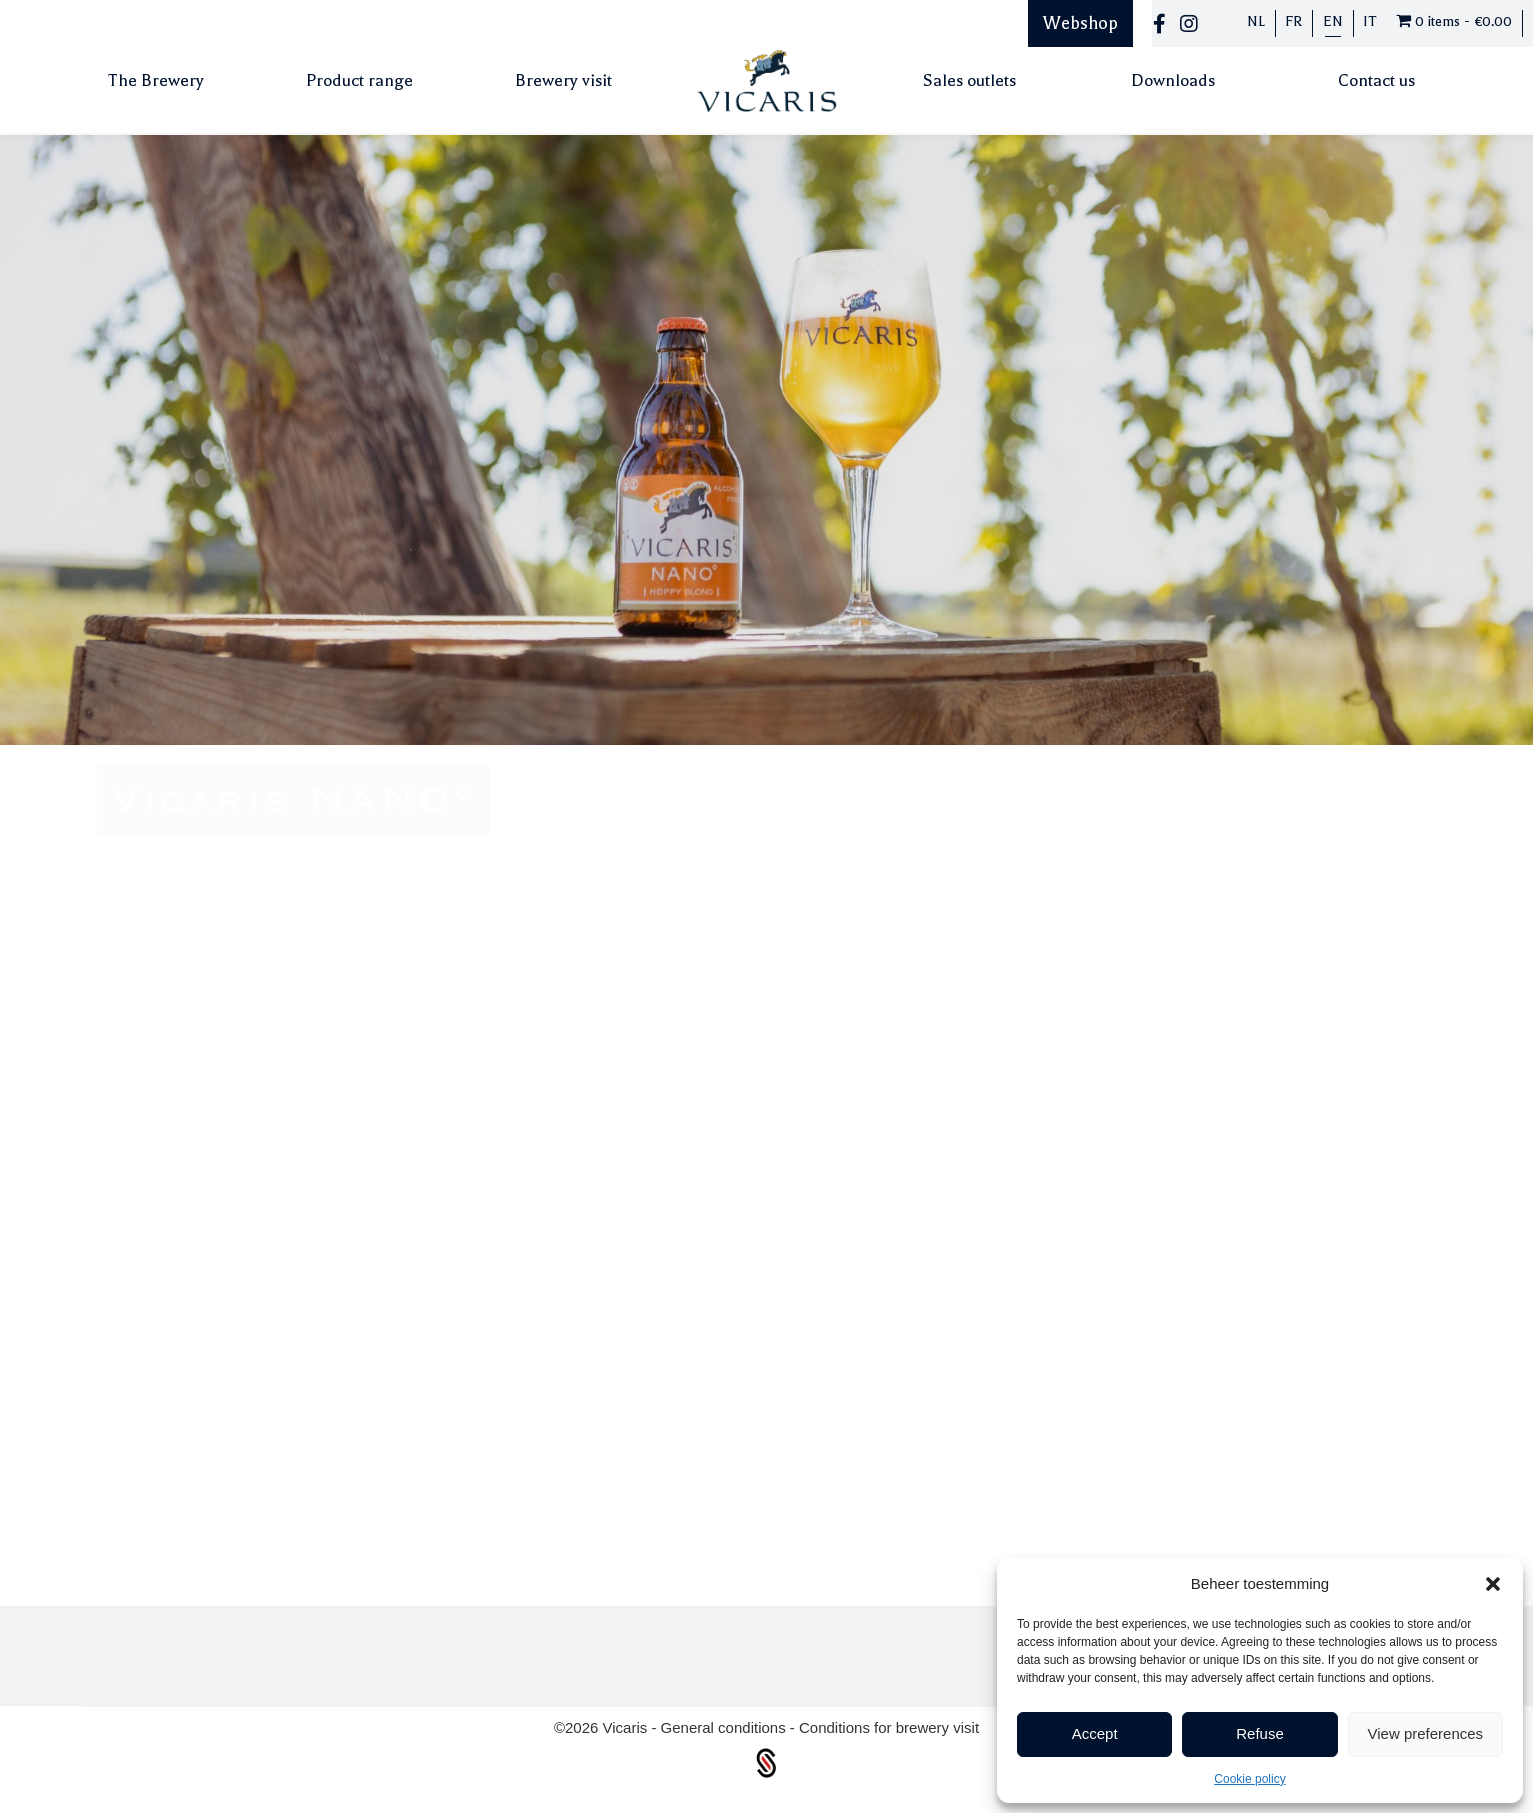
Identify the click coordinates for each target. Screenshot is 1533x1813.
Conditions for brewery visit (889, 1727)
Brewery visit (563, 80)
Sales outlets (969, 80)
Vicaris (627, 1727)
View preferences (1426, 1733)
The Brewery (156, 80)
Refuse (1260, 1733)
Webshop (1080, 23)
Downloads (1173, 80)
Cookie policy (1249, 1779)
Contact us (1376, 80)
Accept (1095, 1733)
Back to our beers (1205, 1205)
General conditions (725, 1727)
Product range (359, 80)
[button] (1493, 1584)
